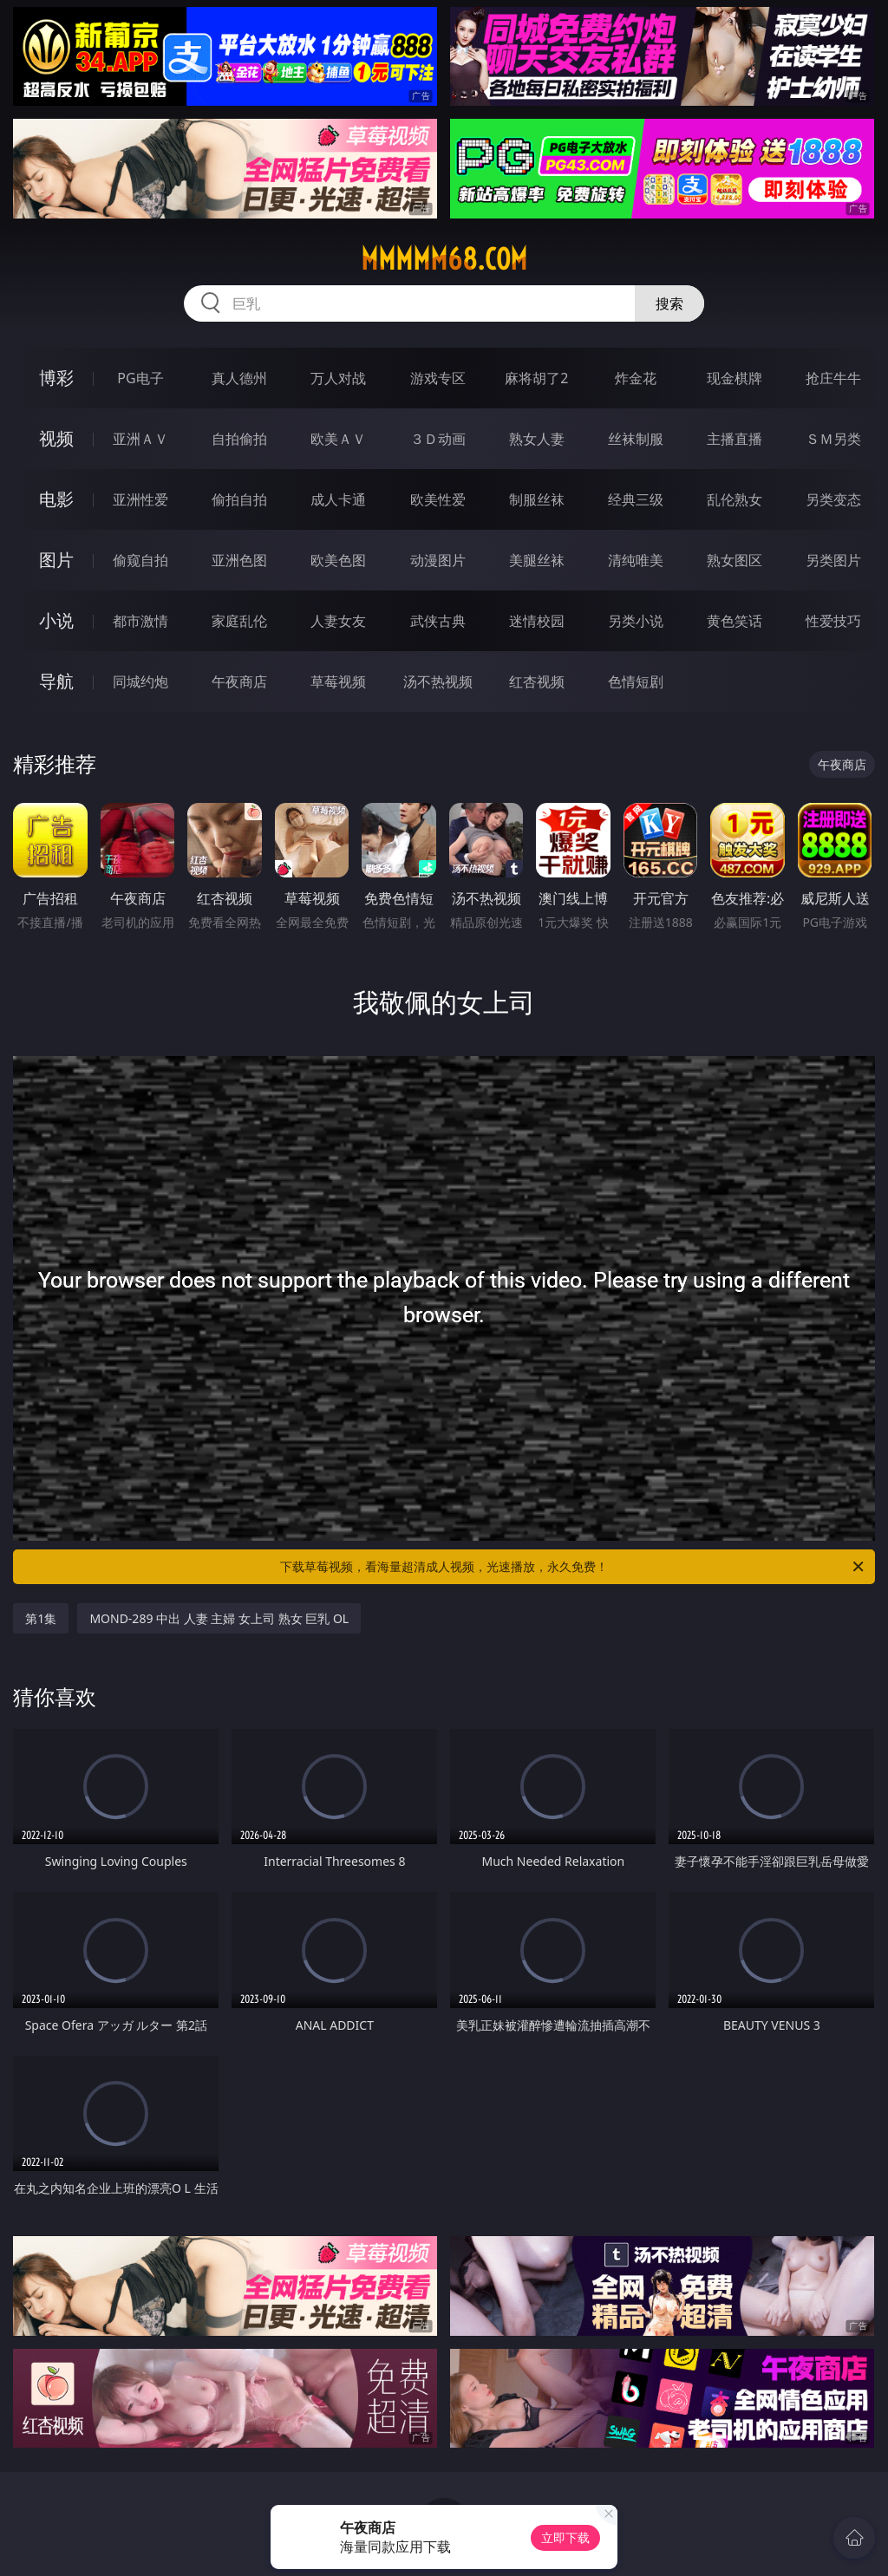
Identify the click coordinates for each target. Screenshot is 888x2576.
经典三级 (635, 499)
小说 (56, 620)
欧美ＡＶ (338, 438)
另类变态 (833, 499)
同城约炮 (140, 681)
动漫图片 (438, 560)
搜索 (669, 303)
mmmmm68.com (444, 259)
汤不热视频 (438, 681)
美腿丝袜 (537, 560)
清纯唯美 (635, 560)
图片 (56, 559)
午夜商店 (239, 681)
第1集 (40, 1618)
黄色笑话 (734, 620)
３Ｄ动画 (438, 438)
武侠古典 (438, 620)
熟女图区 (734, 560)
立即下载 (565, 2537)
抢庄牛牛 (833, 378)
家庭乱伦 (239, 620)
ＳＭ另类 (833, 438)
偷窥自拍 (140, 560)
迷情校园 (537, 620)
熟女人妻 (537, 438)
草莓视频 (338, 681)
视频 (56, 438)
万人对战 (338, 378)
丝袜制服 (635, 438)
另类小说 (635, 620)
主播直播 (734, 438)
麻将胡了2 (536, 378)
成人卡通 (338, 499)
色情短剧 (635, 681)
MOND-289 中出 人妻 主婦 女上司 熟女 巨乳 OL (219, 1618)
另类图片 (833, 560)
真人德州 (239, 378)
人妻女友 (338, 620)
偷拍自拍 (239, 499)
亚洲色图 (239, 560)
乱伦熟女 (734, 499)
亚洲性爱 (140, 499)
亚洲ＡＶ (140, 438)
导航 (56, 681)
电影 (56, 499)
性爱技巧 (833, 620)
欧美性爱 (438, 499)
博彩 (56, 377)
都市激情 (140, 620)
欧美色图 (338, 560)
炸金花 (635, 378)
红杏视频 (537, 681)
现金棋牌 (734, 378)
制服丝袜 (537, 499)
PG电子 (140, 378)
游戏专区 (438, 378)
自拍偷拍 (239, 438)
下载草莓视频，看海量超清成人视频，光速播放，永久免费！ (573, 1566)
